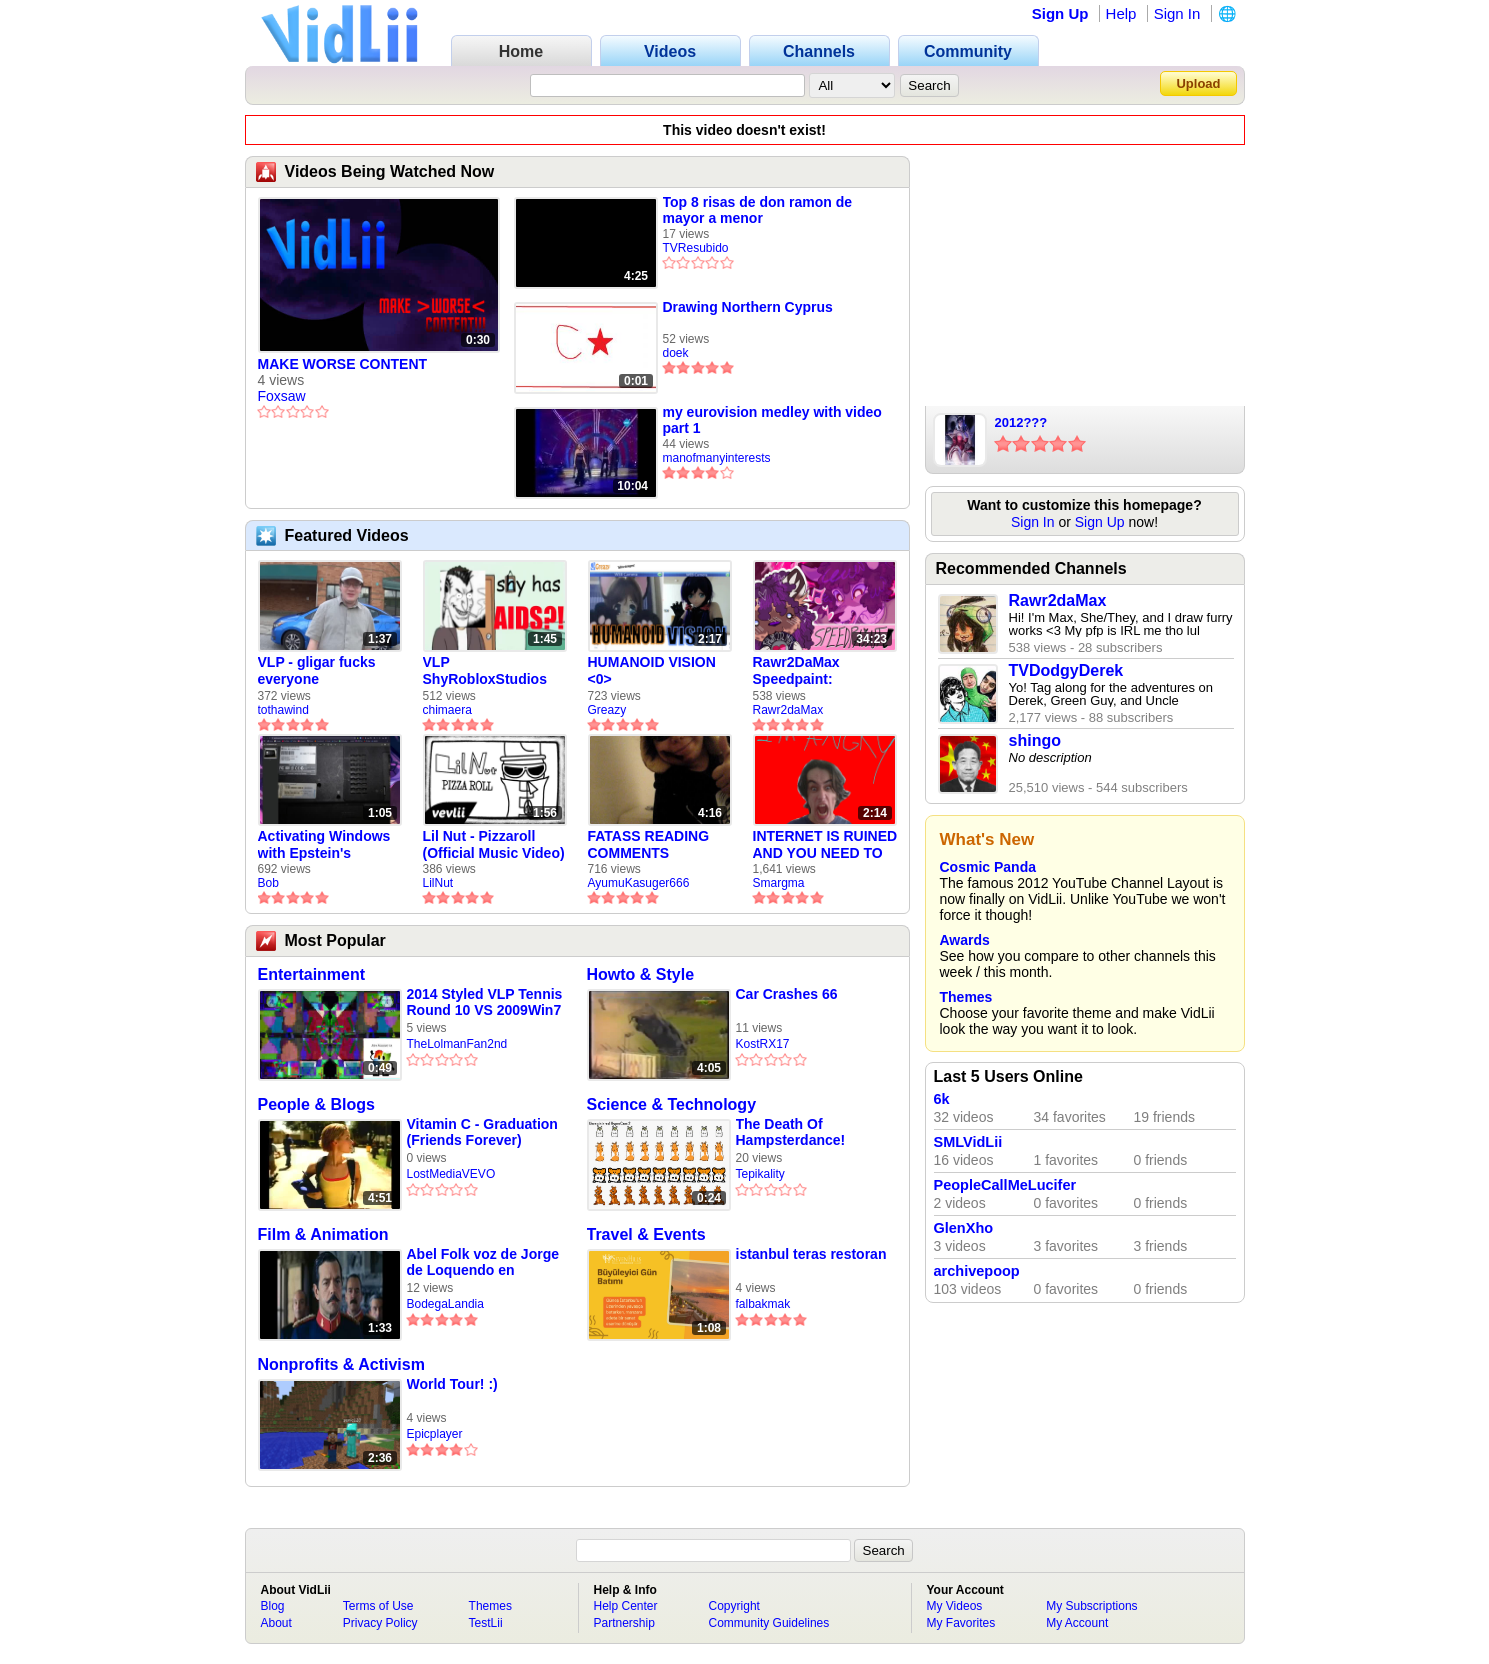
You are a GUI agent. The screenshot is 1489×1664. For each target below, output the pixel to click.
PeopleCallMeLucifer (1005, 1185)
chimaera (447, 710)
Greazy (607, 710)
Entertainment (312, 974)
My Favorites (961, 1623)
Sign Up (1060, 13)
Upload (1198, 83)
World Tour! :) (452, 1384)
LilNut (438, 883)
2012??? (1021, 422)
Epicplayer (435, 1434)
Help (1121, 13)
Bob (268, 883)
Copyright (734, 1606)
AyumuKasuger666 (639, 883)
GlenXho (964, 1228)
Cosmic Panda (988, 867)
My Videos (955, 1606)
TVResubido (696, 248)
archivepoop (977, 1271)
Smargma (779, 883)
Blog (273, 1606)
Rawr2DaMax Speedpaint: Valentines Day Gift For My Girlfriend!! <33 (816, 671)
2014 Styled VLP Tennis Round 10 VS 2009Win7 (485, 1002)
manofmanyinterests (717, 458)
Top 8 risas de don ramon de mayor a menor (758, 210)
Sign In (1177, 13)
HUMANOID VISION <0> (652, 670)
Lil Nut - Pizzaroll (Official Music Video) (494, 844)
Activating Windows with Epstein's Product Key (324, 845)
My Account (1077, 1623)
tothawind (283, 710)
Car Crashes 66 (787, 994)
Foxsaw (282, 396)
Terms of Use (378, 1606)
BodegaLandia (445, 1304)
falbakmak (763, 1304)
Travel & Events (646, 1234)
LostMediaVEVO (451, 1174)
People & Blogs (316, 1104)
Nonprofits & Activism (341, 1364)
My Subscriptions (1091, 1606)
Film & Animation (323, 1234)
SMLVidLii (968, 1142)
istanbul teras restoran (811, 1254)
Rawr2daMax (788, 710)
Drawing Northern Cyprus (748, 307)
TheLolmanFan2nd (457, 1044)
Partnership (624, 1623)
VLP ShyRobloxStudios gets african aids (485, 671)
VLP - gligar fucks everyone (317, 670)
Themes (966, 997)
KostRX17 (763, 1044)
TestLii (486, 1623)
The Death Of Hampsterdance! (791, 1132)
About (276, 1623)
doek (676, 353)
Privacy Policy (380, 1623)
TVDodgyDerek (1066, 670)
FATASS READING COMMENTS (649, 844)
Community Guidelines (769, 1623)
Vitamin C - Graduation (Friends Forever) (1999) (482, 1132)
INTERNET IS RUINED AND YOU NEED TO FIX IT (825, 845)
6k (942, 1099)
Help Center (626, 1606)
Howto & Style (641, 974)
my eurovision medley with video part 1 (772, 420)
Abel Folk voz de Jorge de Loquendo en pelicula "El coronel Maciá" (483, 1262)
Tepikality (760, 1174)
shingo (1035, 740)
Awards (965, 940)
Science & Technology (672, 1104)
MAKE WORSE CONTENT (343, 364)
